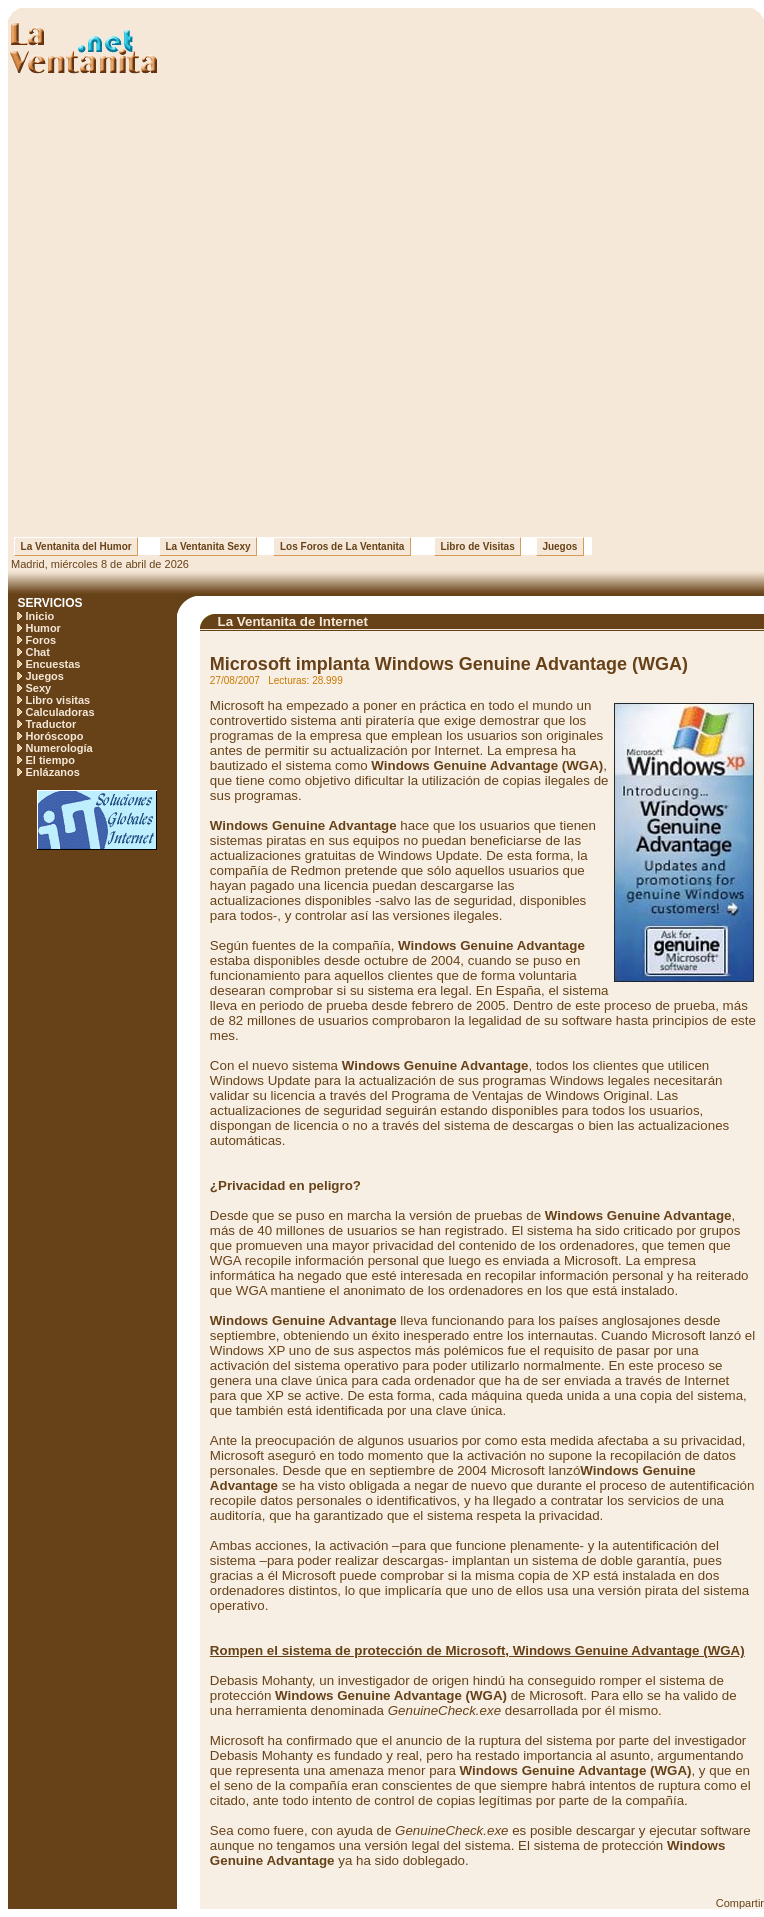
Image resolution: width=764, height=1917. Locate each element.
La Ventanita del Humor (76, 546)
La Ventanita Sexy (208, 546)
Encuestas (52, 664)
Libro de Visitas (477, 546)
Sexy (38, 688)
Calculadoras (59, 712)
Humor (42, 628)
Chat (37, 652)
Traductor (50, 724)
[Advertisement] (231, 306)
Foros (40, 640)
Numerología (58, 748)
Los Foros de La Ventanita (342, 546)
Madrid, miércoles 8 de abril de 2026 (98, 564)
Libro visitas (57, 700)
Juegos (560, 546)
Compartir (740, 1903)
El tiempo (50, 760)
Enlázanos (52, 772)
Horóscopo (54, 736)
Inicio (39, 616)
